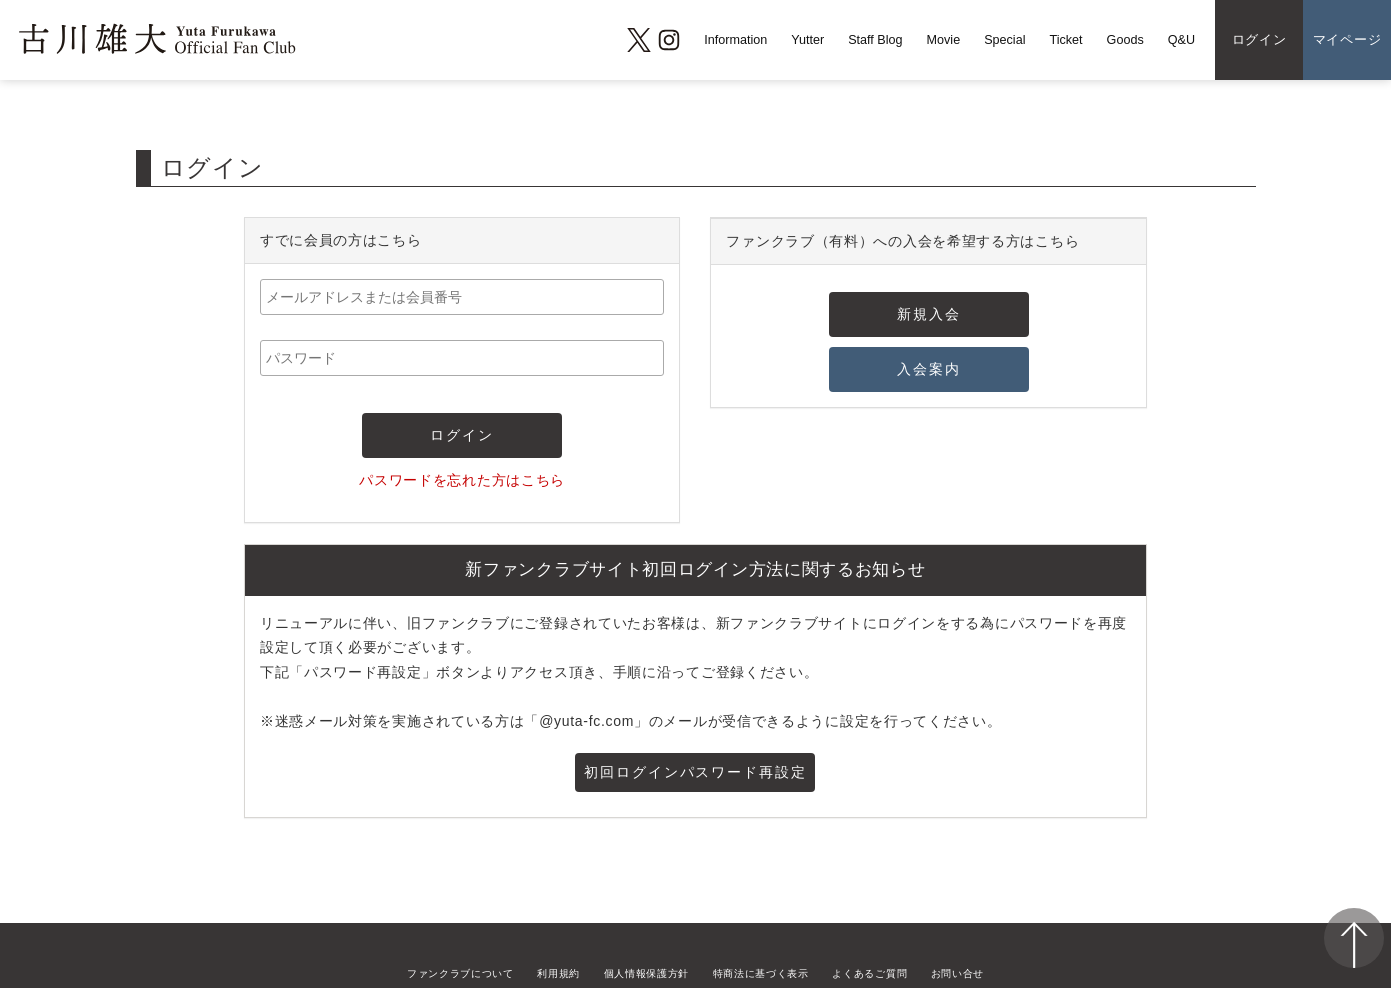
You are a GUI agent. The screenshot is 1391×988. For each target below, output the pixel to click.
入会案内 (929, 369)
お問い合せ (958, 973)
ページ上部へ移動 (1354, 938)
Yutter (807, 40)
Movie (944, 40)
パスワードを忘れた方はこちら (462, 480)
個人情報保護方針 (647, 973)
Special (1004, 40)
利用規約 (558, 973)
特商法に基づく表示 (761, 973)
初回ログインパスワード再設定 (695, 772)
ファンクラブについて (460, 973)
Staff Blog (875, 40)
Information (735, 40)
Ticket (1065, 40)
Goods (1125, 40)
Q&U (1181, 40)
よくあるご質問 (869, 973)
